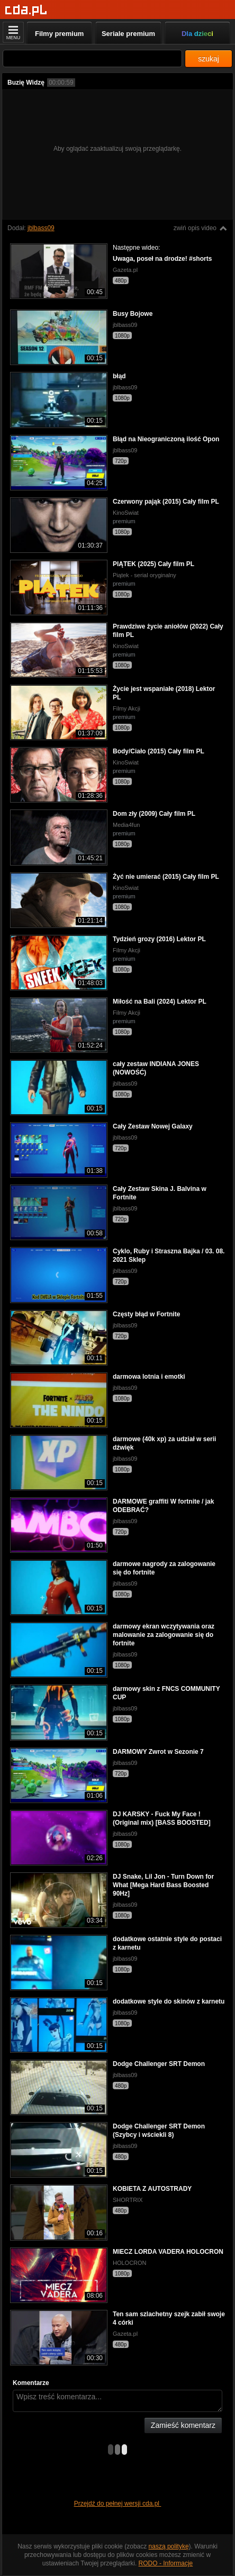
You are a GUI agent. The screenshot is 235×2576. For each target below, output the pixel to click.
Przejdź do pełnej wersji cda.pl (117, 2503)
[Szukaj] (92, 58)
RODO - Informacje (166, 2563)
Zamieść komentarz (183, 2425)
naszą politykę (169, 2546)
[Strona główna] (26, 10)
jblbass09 (41, 228)
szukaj (208, 58)
